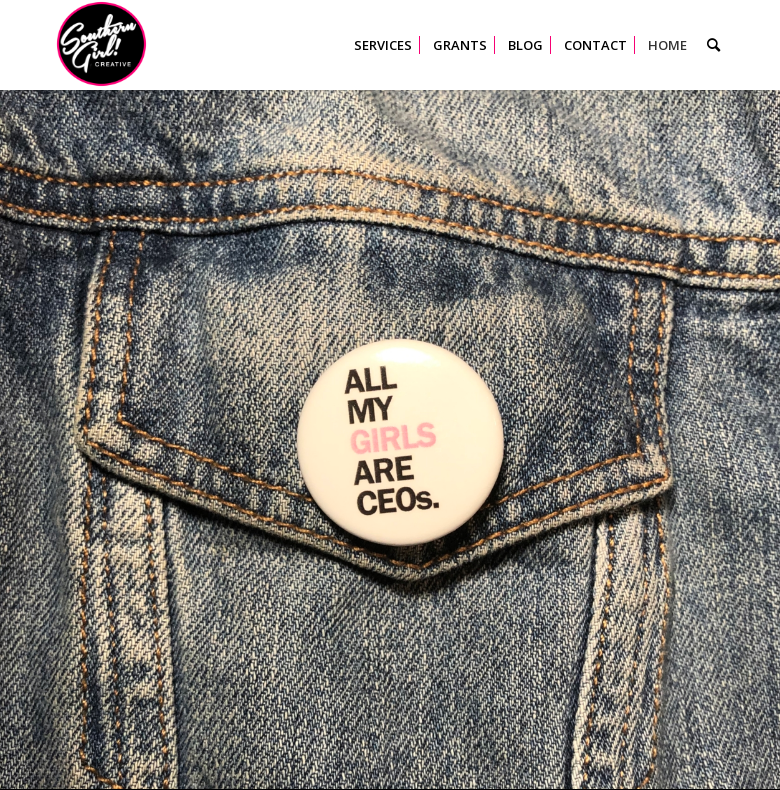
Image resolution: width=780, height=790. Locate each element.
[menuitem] (383, 45)
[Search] (713, 45)
